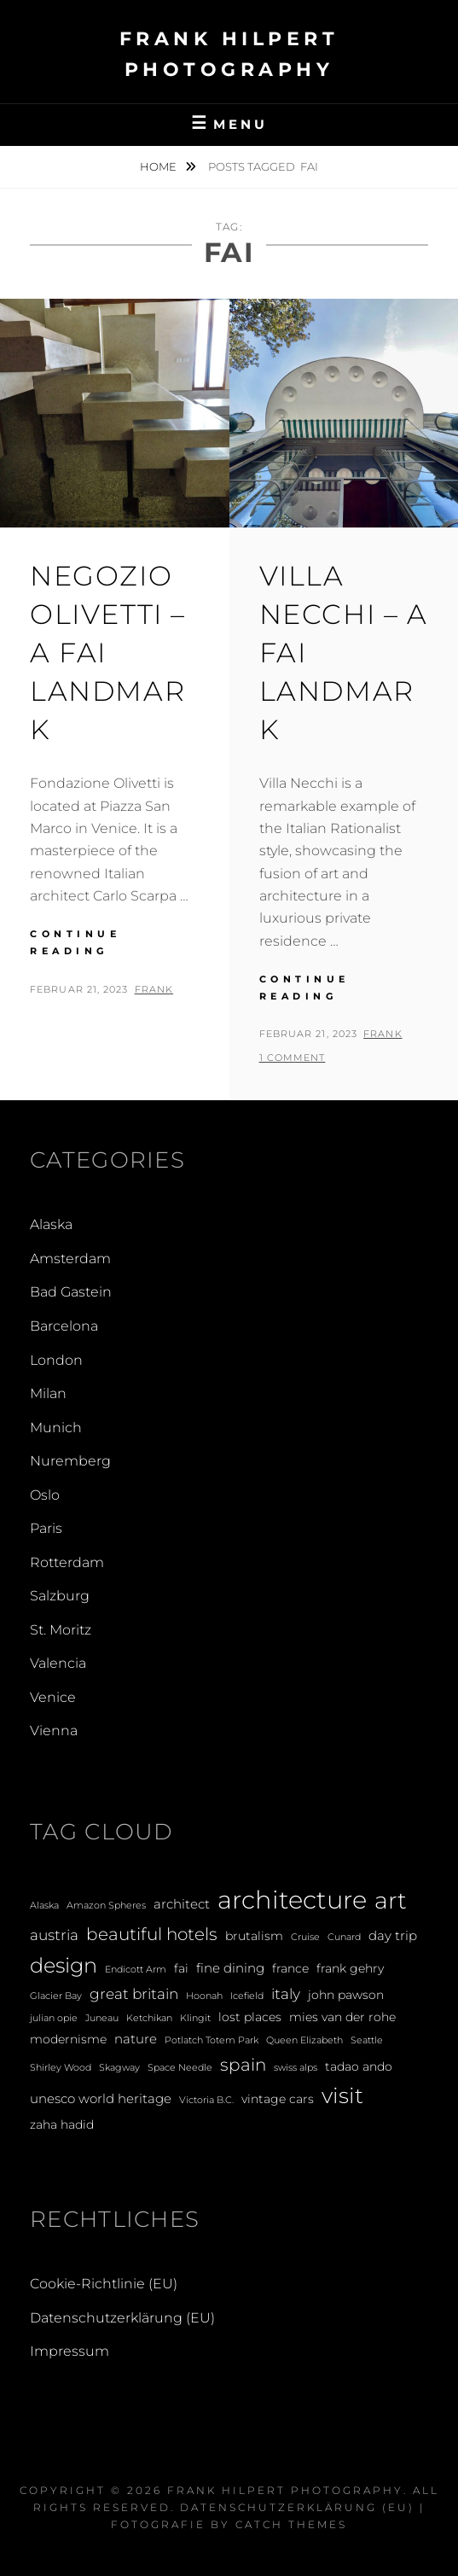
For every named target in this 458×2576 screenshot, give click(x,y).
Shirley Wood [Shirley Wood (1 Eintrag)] (60, 2067)
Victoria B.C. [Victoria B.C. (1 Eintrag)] (206, 2100)
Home (159, 166)
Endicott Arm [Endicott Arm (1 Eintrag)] (135, 1969)
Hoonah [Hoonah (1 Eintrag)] (204, 1996)
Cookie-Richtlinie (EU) (103, 2284)
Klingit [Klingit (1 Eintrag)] (195, 2018)
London (56, 1360)
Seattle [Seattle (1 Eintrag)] (367, 2040)
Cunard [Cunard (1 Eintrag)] (344, 1937)
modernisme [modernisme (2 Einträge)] (68, 2039)
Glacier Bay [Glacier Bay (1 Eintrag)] (56, 1996)
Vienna (54, 1730)
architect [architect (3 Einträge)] (182, 1904)
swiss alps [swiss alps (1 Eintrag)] (295, 2067)
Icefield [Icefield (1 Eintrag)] (247, 1996)
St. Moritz (60, 1630)
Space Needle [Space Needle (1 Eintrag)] (180, 2067)
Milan (48, 1393)
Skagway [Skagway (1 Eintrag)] (119, 2067)
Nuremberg (70, 1461)
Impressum (69, 2351)
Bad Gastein (71, 1292)
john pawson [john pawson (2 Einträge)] (346, 1995)
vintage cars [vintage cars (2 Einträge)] (277, 2099)
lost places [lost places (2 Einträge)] (249, 2017)
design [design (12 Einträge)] (63, 1965)
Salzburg (60, 1596)
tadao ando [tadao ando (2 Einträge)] (358, 2066)
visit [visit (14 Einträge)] (342, 2095)
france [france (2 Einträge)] (290, 1968)
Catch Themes (291, 2524)
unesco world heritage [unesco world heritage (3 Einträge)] (100, 2098)
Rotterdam (67, 1562)
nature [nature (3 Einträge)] (135, 2039)
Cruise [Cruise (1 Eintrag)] (305, 1937)
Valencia (58, 1663)
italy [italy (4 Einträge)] (285, 1993)
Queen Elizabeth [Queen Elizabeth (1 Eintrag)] (304, 2040)
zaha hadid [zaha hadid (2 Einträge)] (62, 2124)
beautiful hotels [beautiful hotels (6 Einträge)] (151, 1934)
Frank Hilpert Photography (285, 2490)
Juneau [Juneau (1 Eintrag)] (102, 2018)
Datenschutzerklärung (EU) (122, 2318)
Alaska (51, 1224)
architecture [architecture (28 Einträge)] (292, 1900)
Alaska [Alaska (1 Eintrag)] (44, 1905)
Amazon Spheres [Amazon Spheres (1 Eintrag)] (106, 1905)
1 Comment (292, 1058)
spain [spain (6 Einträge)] (243, 2064)
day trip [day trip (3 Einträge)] (392, 1935)
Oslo (45, 1495)
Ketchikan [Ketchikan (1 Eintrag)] (149, 2018)
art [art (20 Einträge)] (390, 1900)
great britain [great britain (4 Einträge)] (134, 1993)
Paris (46, 1528)
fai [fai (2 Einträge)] (181, 1968)
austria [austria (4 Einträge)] (54, 1935)
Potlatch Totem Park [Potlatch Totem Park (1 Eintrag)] (211, 2040)
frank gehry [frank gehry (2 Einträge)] (350, 1968)
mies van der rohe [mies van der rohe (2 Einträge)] (342, 2017)
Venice (53, 1697)
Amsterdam (70, 1258)
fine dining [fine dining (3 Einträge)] (230, 1968)
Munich (56, 1427)
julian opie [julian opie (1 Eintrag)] (54, 2018)
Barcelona (64, 1326)
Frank (154, 989)
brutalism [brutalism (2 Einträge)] (254, 1936)
